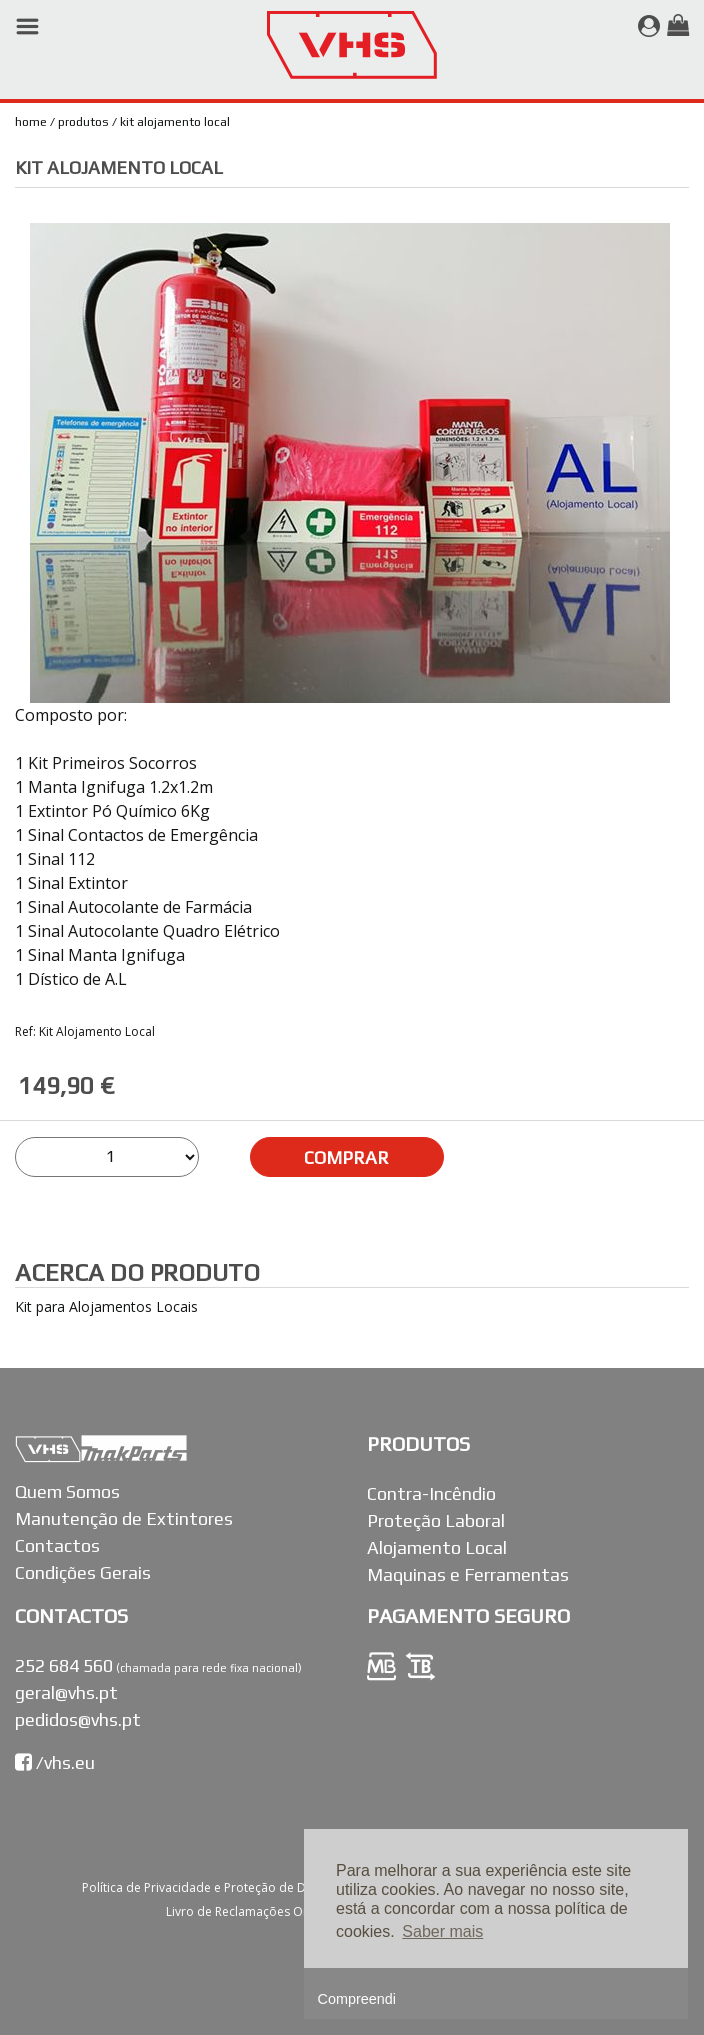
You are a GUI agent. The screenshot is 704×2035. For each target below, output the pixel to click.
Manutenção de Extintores (124, 1518)
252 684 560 (64, 1665)
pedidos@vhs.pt (78, 1719)
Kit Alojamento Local (175, 122)
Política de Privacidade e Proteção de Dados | (215, 1887)
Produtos (83, 122)
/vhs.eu (55, 1762)
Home (31, 122)
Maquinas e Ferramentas (468, 1574)
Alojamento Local (437, 1547)
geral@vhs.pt (66, 1692)
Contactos (57, 1545)
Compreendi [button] (357, 1999)
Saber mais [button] (442, 1931)
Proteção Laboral (436, 1520)
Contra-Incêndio (431, 1493)
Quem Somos (67, 1491)
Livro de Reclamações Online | (254, 1911)
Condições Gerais (83, 1572)
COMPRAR (346, 1157)
